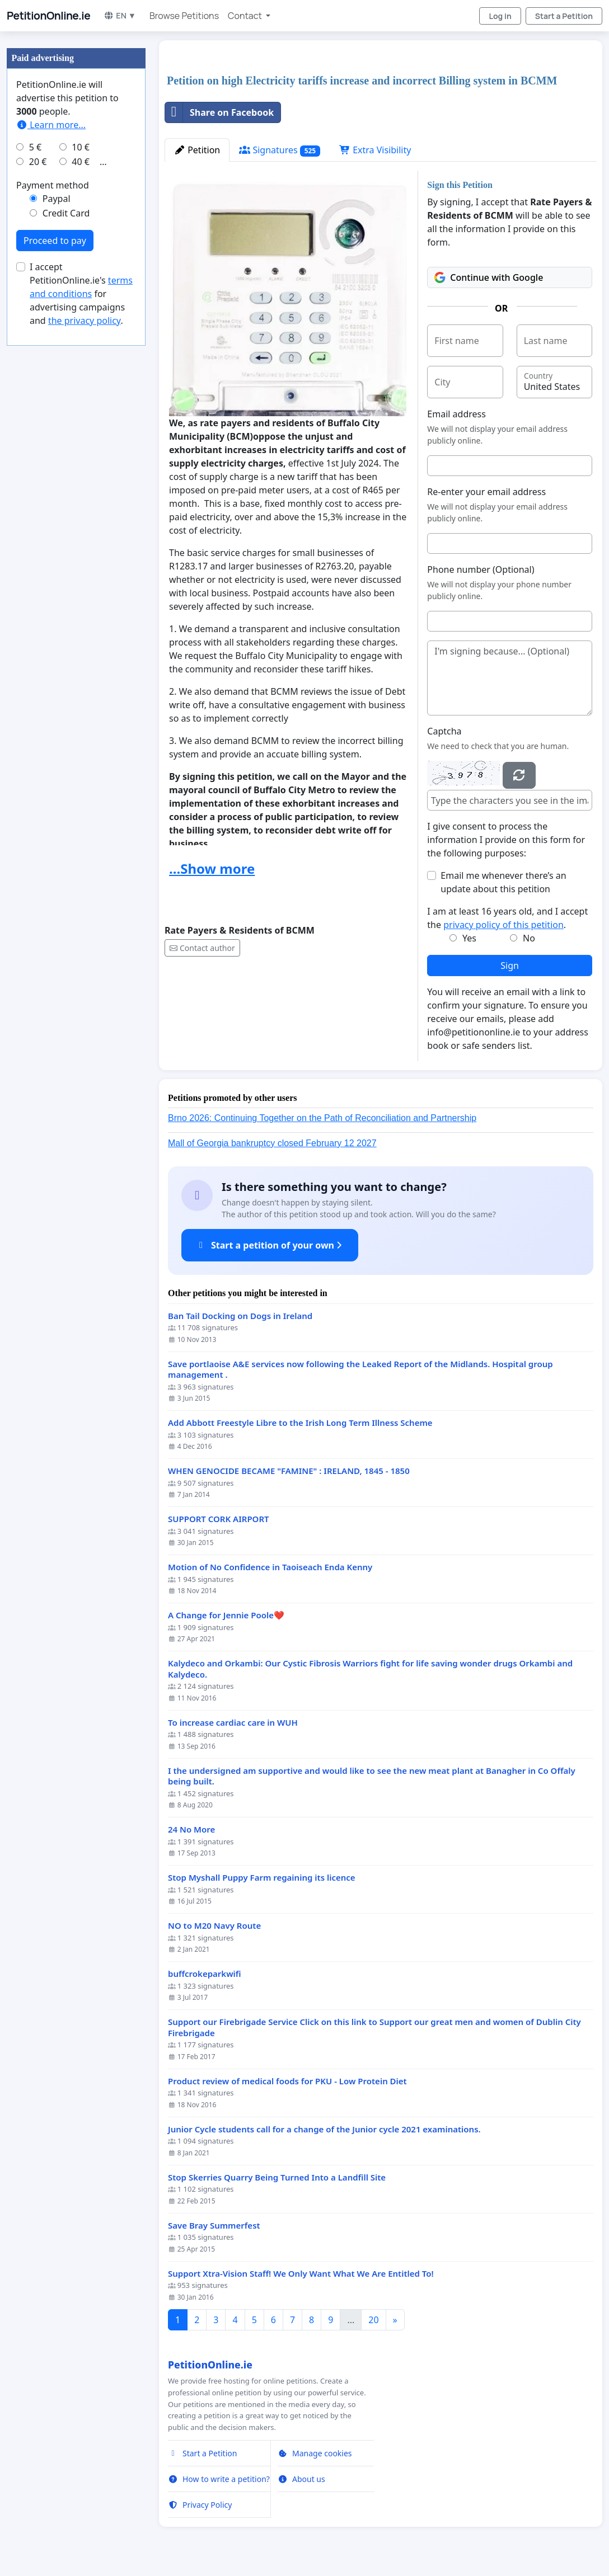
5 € (35, 147)
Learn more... (51, 125)
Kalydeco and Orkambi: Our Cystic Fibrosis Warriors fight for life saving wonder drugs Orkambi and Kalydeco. (370, 1669)
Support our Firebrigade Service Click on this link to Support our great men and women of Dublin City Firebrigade (374, 2027)
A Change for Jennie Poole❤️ (226, 1615)
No (529, 938)
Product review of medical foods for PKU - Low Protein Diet (287, 2081)
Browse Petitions (184, 16)
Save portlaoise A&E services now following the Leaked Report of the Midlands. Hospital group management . (360, 1370)
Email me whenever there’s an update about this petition (503, 882)
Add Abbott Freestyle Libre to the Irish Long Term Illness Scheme (300, 1422)
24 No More (191, 1829)
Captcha (444, 731)
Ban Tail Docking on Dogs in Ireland (240, 1316)
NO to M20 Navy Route (214, 1925)
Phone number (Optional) (480, 569)
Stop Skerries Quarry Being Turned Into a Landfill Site (277, 2177)
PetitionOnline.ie (48, 15)
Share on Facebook (219, 112)
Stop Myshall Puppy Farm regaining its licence (261, 1877)
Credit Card (66, 213)
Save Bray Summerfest (214, 2225)
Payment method (52, 185)
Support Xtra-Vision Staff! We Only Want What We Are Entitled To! (301, 2273)
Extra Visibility (375, 150)
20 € (38, 162)
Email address (456, 414)
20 (373, 2320)
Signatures (279, 150)
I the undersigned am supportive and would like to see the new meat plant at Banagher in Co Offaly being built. (371, 1776)
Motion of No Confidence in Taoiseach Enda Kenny (270, 1567)
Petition (197, 150)
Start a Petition (564, 16)
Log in (500, 16)
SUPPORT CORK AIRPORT (218, 1519)
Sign (509, 965)
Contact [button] (246, 16)
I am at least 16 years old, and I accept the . (507, 918)
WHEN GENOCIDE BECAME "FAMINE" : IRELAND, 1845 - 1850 (289, 1471)
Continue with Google (488, 277)
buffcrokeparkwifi (204, 1974)
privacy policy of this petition (503, 925)
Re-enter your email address (486, 492)
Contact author (202, 948)
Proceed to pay (55, 240)
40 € (81, 162)
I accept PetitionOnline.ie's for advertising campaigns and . (81, 294)
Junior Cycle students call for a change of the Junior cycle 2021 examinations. (324, 2129)
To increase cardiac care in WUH (233, 1722)
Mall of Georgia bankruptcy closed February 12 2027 (272, 1143)
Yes (469, 938)
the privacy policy (84, 320)
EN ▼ (120, 15)
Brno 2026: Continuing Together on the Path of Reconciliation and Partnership (322, 1118)
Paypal (57, 198)
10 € (81, 147)
